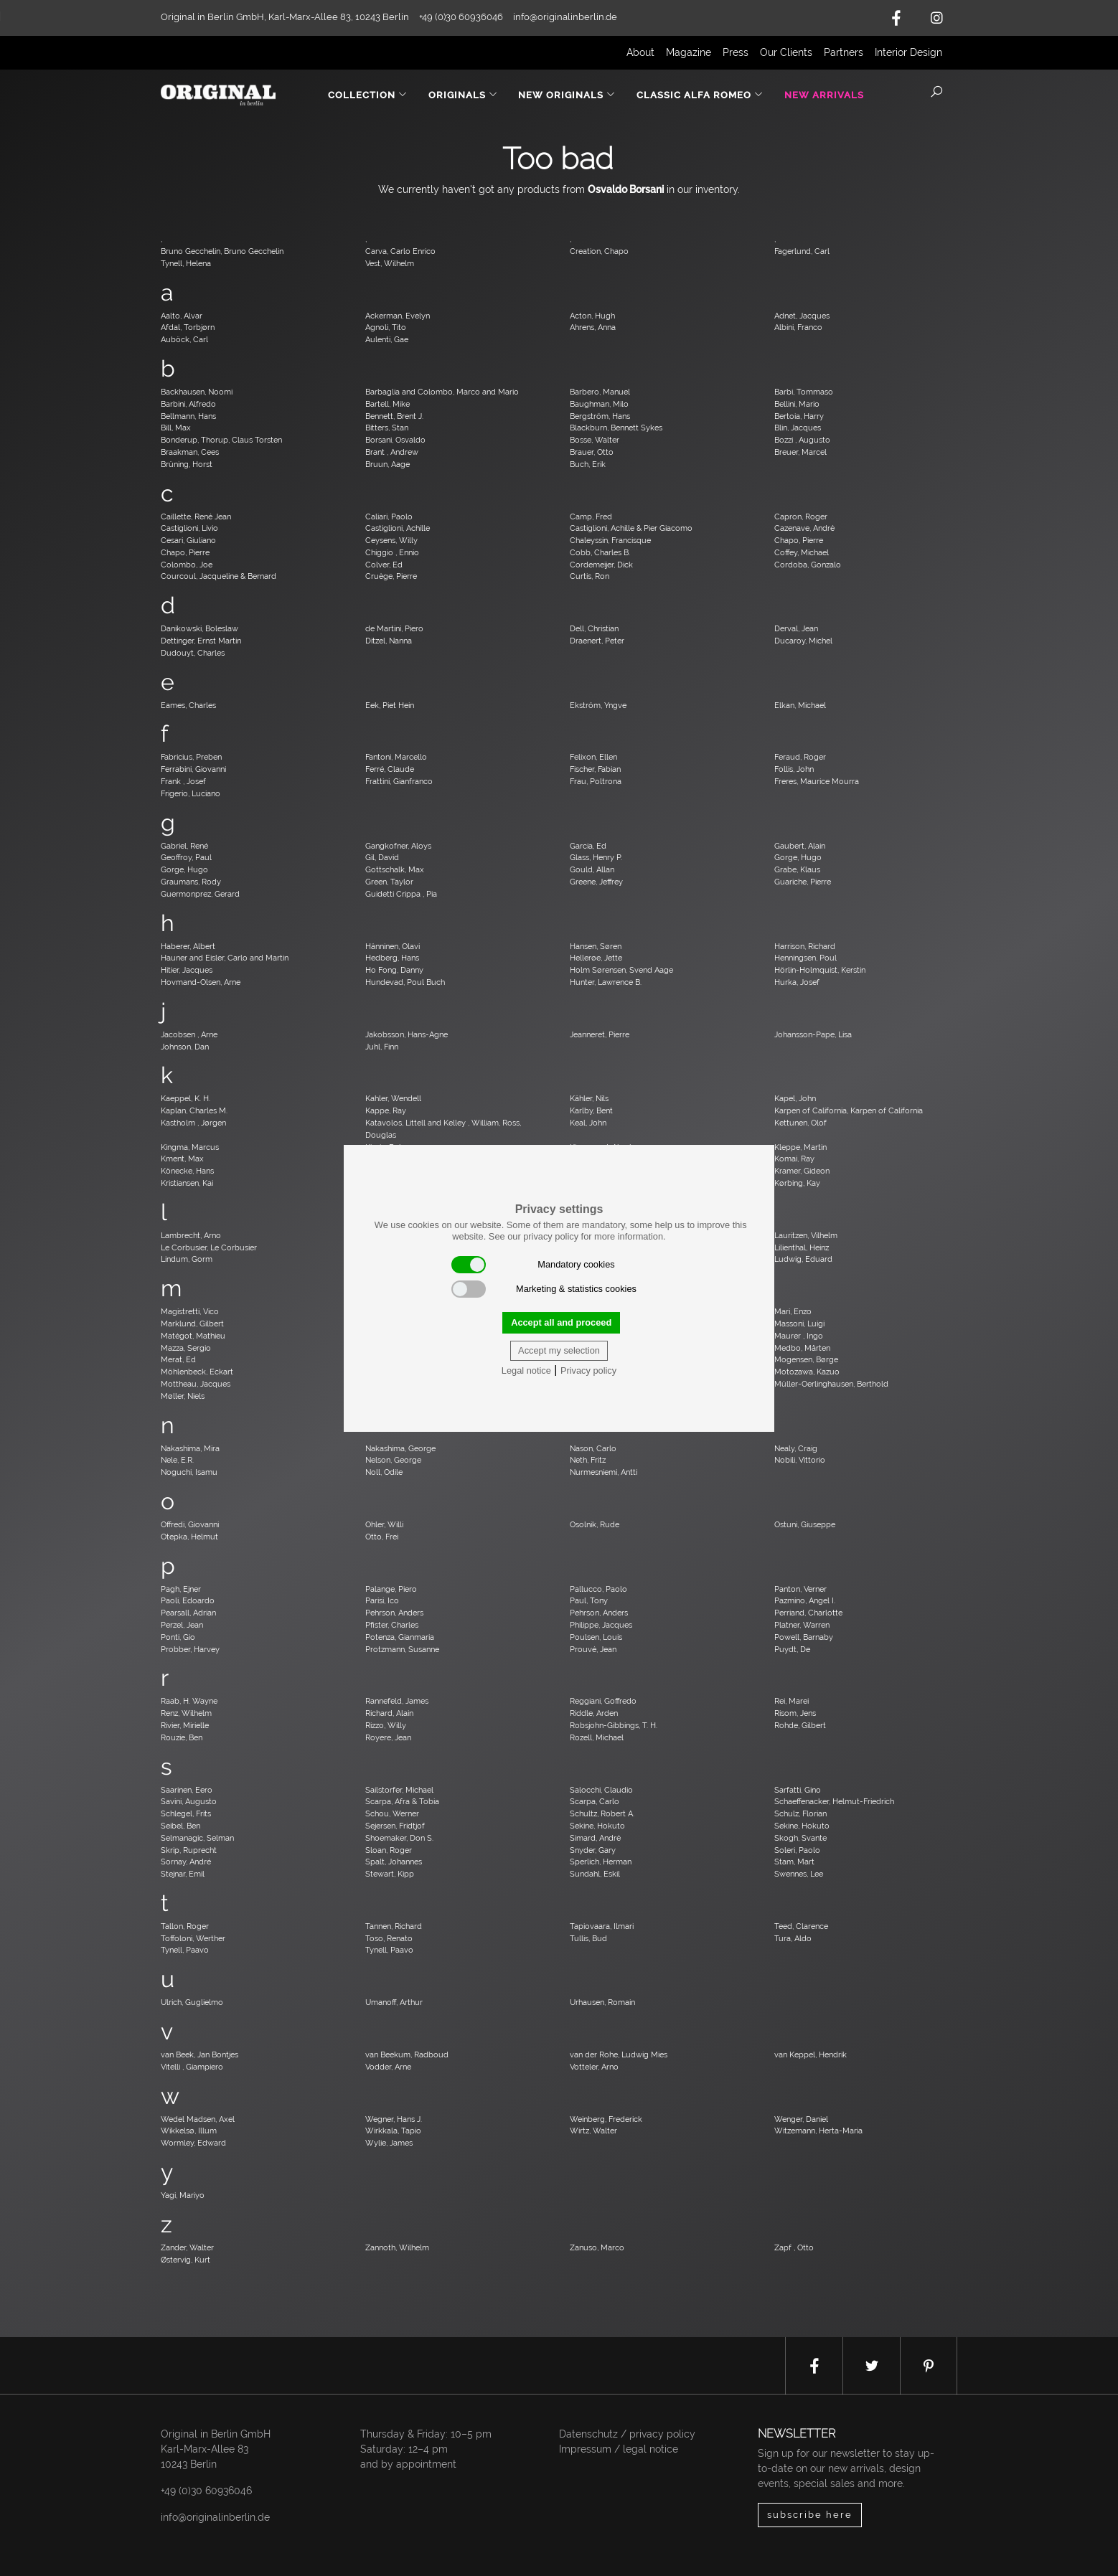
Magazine (688, 52)
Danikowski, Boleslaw (199, 628)
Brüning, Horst (186, 464)
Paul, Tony (589, 1600)
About (640, 52)
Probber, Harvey (190, 1649)
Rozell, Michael (597, 1737)
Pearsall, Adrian (188, 1613)
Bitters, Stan (386, 428)
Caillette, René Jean (196, 516)
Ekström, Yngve (598, 705)
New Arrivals (824, 95)
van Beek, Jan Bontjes (199, 2054)
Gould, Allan (592, 869)
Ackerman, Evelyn (397, 316)
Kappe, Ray (385, 1110)
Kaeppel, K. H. (185, 1098)
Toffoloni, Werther (193, 1938)
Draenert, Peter (597, 641)
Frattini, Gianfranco (399, 781)
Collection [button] (368, 95)
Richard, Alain (389, 1713)
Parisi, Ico (382, 1600)
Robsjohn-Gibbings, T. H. (613, 1725)
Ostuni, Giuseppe (804, 1524)
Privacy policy (588, 1370)
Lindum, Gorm (186, 1259)
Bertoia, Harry (799, 416)
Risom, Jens (795, 1713)
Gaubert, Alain (799, 846)
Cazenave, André (804, 528)
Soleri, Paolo (797, 1850)
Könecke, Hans (187, 1171)
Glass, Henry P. (596, 857)
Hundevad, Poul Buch (405, 982)
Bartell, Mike (387, 404)
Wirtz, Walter (593, 2131)
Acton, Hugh (592, 316)
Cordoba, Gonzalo (807, 565)
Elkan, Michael (800, 705)
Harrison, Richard (804, 946)
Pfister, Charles (391, 1625)
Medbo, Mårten (802, 1348)
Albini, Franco (798, 327)
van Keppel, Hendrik (810, 2054)
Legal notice (526, 1370)
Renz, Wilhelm (186, 1713)
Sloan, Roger (388, 1850)
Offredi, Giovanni (190, 1524)
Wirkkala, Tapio (393, 2131)
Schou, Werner (392, 1813)
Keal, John (588, 1123)
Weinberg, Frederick (606, 2119)
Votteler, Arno (594, 2067)
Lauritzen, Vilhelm (805, 1235)
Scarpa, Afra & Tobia (402, 1801)
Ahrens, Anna (593, 327)
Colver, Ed (384, 565)
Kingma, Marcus (190, 1147)
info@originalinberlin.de (565, 16)
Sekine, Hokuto (597, 1826)
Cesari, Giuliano (188, 540)
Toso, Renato (389, 1938)
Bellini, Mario (796, 404)
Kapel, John (795, 1098)
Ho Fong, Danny (394, 970)
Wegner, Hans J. (393, 2119)
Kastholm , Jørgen (193, 1123)
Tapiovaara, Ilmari (602, 1926)
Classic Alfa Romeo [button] (700, 95)
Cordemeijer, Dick (601, 565)
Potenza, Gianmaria (399, 1637)
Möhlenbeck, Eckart (197, 1372)
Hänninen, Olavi (392, 946)
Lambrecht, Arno (191, 1235)
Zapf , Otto (794, 2247)
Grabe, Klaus (797, 869)
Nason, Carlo (593, 1448)
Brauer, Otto (592, 452)
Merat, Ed (178, 1359)
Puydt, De (792, 1649)
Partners (843, 52)
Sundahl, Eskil (595, 1874)
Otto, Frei (381, 1537)
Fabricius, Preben (191, 757)
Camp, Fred (591, 516)
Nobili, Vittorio (799, 1460)
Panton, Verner (800, 1589)
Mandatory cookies (533, 1264)
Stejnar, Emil (183, 1874)
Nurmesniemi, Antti (603, 1472)
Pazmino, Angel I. (804, 1600)
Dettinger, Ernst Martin (201, 641)
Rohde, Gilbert (800, 1725)
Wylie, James (389, 2143)
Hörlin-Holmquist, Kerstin (819, 970)
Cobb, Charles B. (600, 552)
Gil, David (382, 857)
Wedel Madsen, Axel (198, 2119)
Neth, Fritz (588, 1460)
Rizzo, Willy (385, 1725)
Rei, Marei (791, 1701)
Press (735, 52)
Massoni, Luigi (799, 1323)
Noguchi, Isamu (189, 1472)
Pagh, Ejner (181, 1589)
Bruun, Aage (387, 464)
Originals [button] (463, 95)
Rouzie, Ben (181, 1737)
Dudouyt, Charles (193, 653)
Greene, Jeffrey (596, 882)
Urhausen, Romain (602, 2002)
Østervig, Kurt (185, 2260)
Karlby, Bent (591, 1110)
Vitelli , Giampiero (192, 2067)
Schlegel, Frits (186, 1813)
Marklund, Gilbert (192, 1323)
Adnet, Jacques (802, 316)
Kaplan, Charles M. (194, 1110)
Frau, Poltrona (595, 781)
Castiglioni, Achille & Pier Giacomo (631, 528)
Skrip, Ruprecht (189, 1850)
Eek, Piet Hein (389, 705)
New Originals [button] (567, 95)
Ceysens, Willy (391, 540)
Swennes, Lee (798, 1874)
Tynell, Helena (186, 263)
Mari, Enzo (793, 1311)
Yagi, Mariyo (183, 2195)
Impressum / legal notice (618, 2449)
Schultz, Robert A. (602, 1813)
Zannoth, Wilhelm (397, 2247)
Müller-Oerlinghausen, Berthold (831, 1384)
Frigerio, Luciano (190, 793)
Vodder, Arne (388, 2067)
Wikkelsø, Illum (189, 2131)
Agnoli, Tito (385, 327)
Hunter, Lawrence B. (606, 982)
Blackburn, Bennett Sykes (616, 428)
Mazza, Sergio (186, 1348)
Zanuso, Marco (597, 2247)
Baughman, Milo (599, 404)
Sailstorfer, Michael (399, 1790)
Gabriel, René (184, 846)
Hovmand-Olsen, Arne (200, 982)
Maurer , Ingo (798, 1336)
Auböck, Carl (184, 339)
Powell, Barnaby (803, 1637)
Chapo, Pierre (798, 540)
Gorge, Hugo (798, 857)
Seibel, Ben (180, 1826)
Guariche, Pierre (802, 882)
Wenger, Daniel (801, 2119)
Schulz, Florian (800, 1813)
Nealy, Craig (795, 1448)
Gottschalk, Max (394, 869)
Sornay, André (186, 1861)
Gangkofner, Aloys (398, 846)
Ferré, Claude (389, 769)
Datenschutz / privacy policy (627, 2434)
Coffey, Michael (801, 552)
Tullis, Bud (588, 1938)
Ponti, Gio (178, 1637)
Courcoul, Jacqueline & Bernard (218, 576)
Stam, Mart (794, 1861)
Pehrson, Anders (394, 1613)
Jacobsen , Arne (189, 1034)
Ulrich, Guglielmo (192, 2002)
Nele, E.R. (177, 1460)
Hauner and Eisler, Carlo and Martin (224, 958)
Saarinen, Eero (186, 1790)
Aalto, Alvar (181, 316)
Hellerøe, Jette (596, 958)
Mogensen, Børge (806, 1359)
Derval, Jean (796, 628)
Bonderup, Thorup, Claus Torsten (221, 440)
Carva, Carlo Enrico (400, 251)
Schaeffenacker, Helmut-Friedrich (834, 1801)
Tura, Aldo (793, 1938)
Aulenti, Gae (386, 339)
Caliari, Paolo (389, 516)
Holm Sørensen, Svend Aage (621, 970)
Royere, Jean (388, 1737)
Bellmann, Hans (188, 416)
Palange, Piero (391, 1589)
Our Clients (786, 52)
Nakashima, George (400, 1448)
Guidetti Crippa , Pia (401, 894)
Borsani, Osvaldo (395, 440)
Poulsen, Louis (596, 1637)
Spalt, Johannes (393, 1861)
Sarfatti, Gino (797, 1790)
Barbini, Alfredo (188, 404)
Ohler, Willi (384, 1524)
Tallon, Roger (185, 1926)
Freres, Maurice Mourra (816, 781)
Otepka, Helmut (189, 1537)
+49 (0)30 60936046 (206, 2490)
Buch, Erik (588, 464)
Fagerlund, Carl (802, 251)
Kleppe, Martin (800, 1147)
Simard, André (595, 1838)
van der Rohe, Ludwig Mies (618, 2054)
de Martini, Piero (394, 628)
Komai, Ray (794, 1158)
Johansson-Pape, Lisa (813, 1034)
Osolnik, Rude (594, 1524)
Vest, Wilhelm (389, 263)
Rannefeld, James (396, 1701)
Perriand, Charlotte (808, 1613)
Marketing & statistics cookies (543, 1289)
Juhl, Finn (381, 1047)
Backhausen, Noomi (196, 392)
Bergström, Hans (600, 416)
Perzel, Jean (182, 1625)
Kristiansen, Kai (187, 1183)
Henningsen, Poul (805, 958)
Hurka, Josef (796, 982)
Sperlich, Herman (600, 1861)
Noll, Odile (384, 1472)
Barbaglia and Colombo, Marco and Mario (442, 392)
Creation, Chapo (599, 251)
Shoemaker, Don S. (399, 1838)
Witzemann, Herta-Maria (818, 2131)
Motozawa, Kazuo (807, 1372)
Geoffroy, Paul (186, 857)
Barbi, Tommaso (803, 392)
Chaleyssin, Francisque (610, 540)
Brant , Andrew (391, 452)
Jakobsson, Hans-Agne (406, 1034)
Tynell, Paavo (185, 1950)
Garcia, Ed (588, 846)
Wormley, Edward (193, 2143)
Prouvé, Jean (593, 1649)
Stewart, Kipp (389, 1874)
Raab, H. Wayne (189, 1701)
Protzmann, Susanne (402, 1649)
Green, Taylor (389, 882)
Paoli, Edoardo (188, 1600)
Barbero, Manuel (600, 392)
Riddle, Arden (594, 1713)
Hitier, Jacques (186, 970)
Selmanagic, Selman (197, 1838)
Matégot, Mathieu (193, 1336)
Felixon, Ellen (593, 757)
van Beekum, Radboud (406, 2054)
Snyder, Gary (593, 1850)
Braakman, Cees (190, 452)
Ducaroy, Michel (803, 641)
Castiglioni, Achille (397, 528)
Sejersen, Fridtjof (395, 1826)
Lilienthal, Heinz (801, 1247)
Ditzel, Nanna (388, 641)
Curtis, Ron (589, 576)
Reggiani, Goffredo (603, 1701)
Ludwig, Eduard (803, 1259)
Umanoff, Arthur (394, 2002)
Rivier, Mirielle (185, 1725)
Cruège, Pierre (391, 576)
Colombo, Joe (186, 565)
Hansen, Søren (595, 946)
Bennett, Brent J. (394, 416)
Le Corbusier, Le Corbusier (209, 1247)
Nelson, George (393, 1460)
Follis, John (794, 769)
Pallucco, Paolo (598, 1589)
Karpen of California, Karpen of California (848, 1110)
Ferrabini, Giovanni (193, 769)
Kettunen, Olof (800, 1123)
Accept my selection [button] (559, 1350)
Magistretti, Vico (190, 1311)
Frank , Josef (183, 781)
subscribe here (809, 2514)
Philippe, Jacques (601, 1625)
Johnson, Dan (185, 1047)
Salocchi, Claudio (601, 1790)
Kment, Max (182, 1158)
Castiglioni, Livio (189, 528)
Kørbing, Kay (797, 1183)
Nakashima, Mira (190, 1448)
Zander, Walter (187, 2247)
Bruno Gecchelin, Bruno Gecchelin (222, 251)
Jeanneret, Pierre (599, 1034)
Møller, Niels (183, 1396)
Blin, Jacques (797, 428)
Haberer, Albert (188, 946)
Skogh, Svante (800, 1838)
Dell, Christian (594, 628)
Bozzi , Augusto (802, 440)
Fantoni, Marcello (396, 757)
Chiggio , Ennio (392, 552)
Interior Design (908, 52)
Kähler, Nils (589, 1098)
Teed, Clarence (801, 1926)
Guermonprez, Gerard (200, 894)
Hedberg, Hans (392, 958)
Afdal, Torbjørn (188, 327)
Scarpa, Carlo (594, 1801)
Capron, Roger (800, 516)
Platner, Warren (802, 1625)
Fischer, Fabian (595, 769)
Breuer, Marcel (800, 452)
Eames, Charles (188, 705)
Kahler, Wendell (393, 1098)
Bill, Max (176, 428)
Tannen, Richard (393, 1926)
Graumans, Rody (191, 882)
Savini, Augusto (189, 1801)
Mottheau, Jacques (195, 1384)
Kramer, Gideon (802, 1171)
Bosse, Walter (594, 440)
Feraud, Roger (800, 757)
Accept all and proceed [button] (561, 1322)
